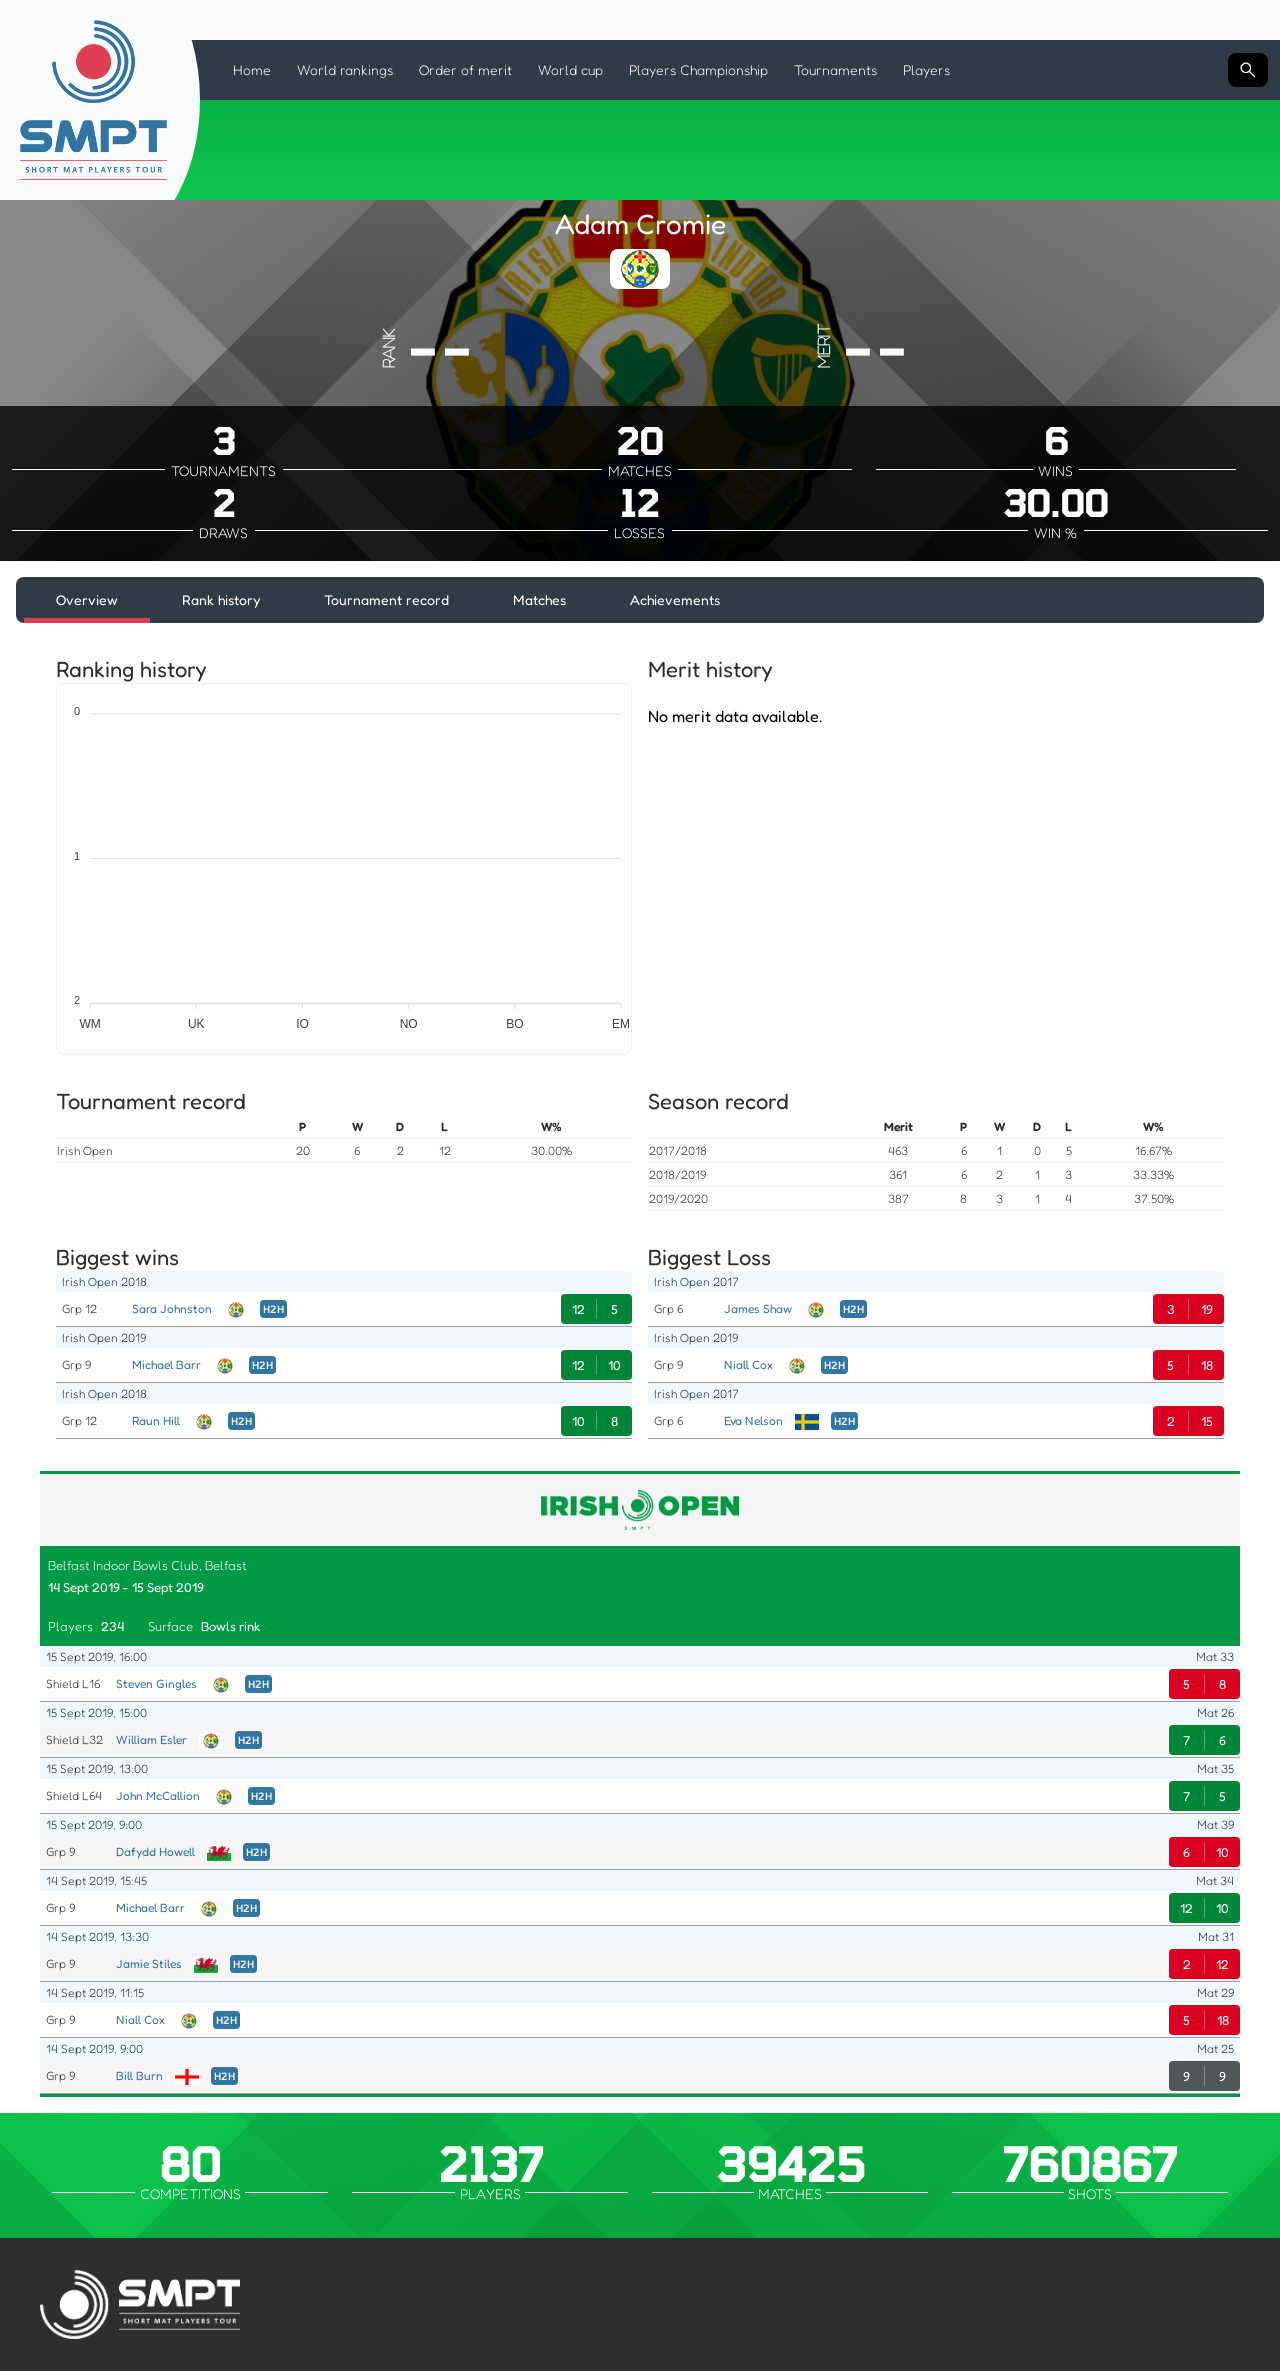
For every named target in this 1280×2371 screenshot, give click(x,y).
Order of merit (465, 69)
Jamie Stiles (149, 1963)
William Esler (151, 1739)
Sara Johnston (172, 1308)
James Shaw (758, 1308)
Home (252, 69)
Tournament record (386, 599)
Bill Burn (139, 2075)
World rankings (345, 69)
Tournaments (835, 69)
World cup (570, 69)
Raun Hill (156, 1420)
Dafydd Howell (155, 1851)
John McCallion (158, 1795)
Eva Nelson (753, 1420)
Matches (539, 599)
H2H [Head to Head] (273, 1309)
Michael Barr (166, 1364)
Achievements (675, 599)
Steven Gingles (156, 1683)
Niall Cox (748, 1364)
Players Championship (698, 69)
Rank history (221, 599)
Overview (87, 599)
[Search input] (1248, 70)
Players (926, 69)
